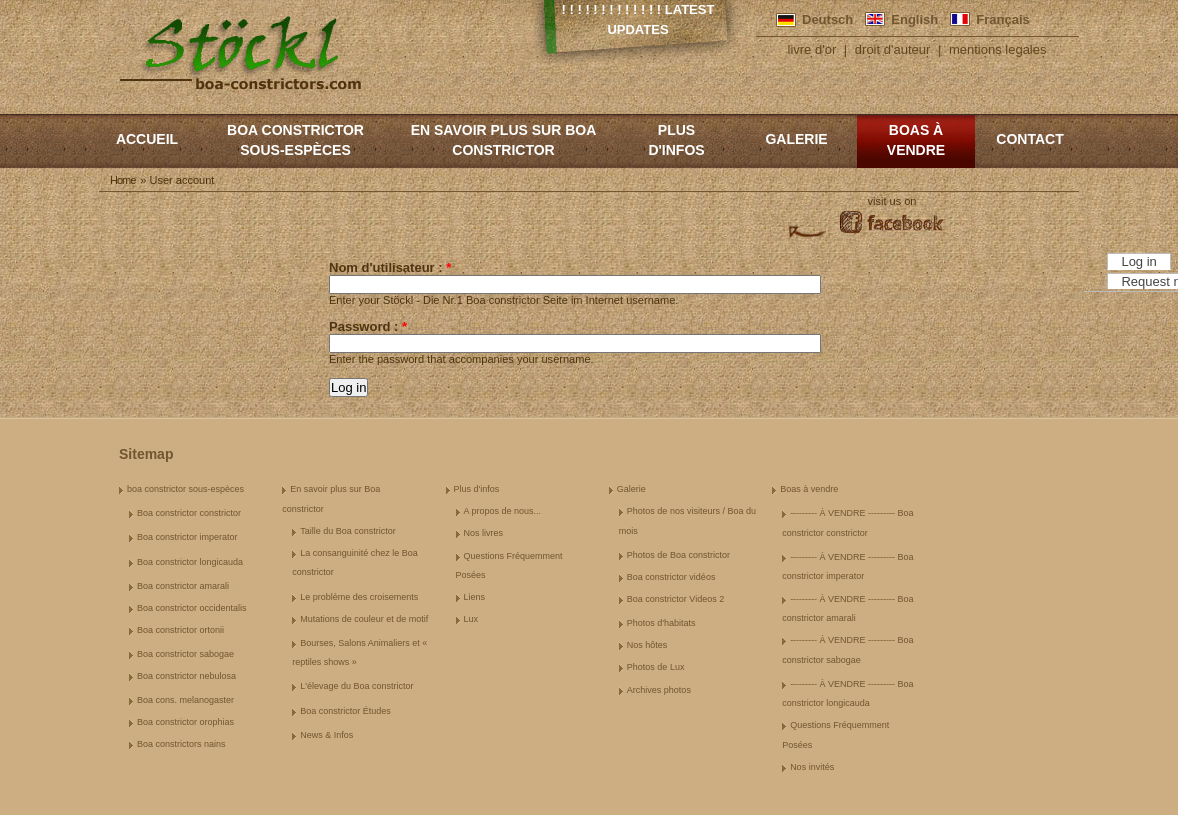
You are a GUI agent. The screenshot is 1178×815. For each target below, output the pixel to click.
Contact (1029, 139)
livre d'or (812, 49)
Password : (368, 326)
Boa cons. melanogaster (185, 700)
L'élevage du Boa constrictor (356, 686)
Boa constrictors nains (181, 744)
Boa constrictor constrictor (189, 513)
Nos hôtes (647, 645)
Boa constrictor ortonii (180, 630)
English (914, 19)
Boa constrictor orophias (185, 722)
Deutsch (827, 19)
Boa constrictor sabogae (185, 654)
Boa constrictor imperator (187, 537)
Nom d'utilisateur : (390, 267)
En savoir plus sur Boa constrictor (504, 140)
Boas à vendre (916, 140)
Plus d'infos (676, 140)
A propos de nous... (503, 511)
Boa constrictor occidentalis (192, 608)
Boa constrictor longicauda (190, 562)
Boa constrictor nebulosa (186, 676)
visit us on (892, 201)
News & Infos (326, 735)
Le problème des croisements (359, 597)
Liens (475, 597)
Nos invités (812, 767)
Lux (471, 619)
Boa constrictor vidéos (671, 577)
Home (122, 180)
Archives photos (659, 690)
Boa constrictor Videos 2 (675, 599)
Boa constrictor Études (345, 711)
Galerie (796, 139)
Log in (1138, 261)
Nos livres (484, 533)
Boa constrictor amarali (183, 586)
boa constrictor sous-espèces (295, 140)
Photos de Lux (656, 667)
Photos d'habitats (661, 623)
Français (1002, 19)
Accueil (147, 139)
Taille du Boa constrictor (348, 531)
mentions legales (998, 49)
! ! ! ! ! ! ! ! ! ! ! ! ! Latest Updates (638, 19)
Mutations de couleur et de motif (364, 619)
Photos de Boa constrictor (678, 555)
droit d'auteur (892, 49)
